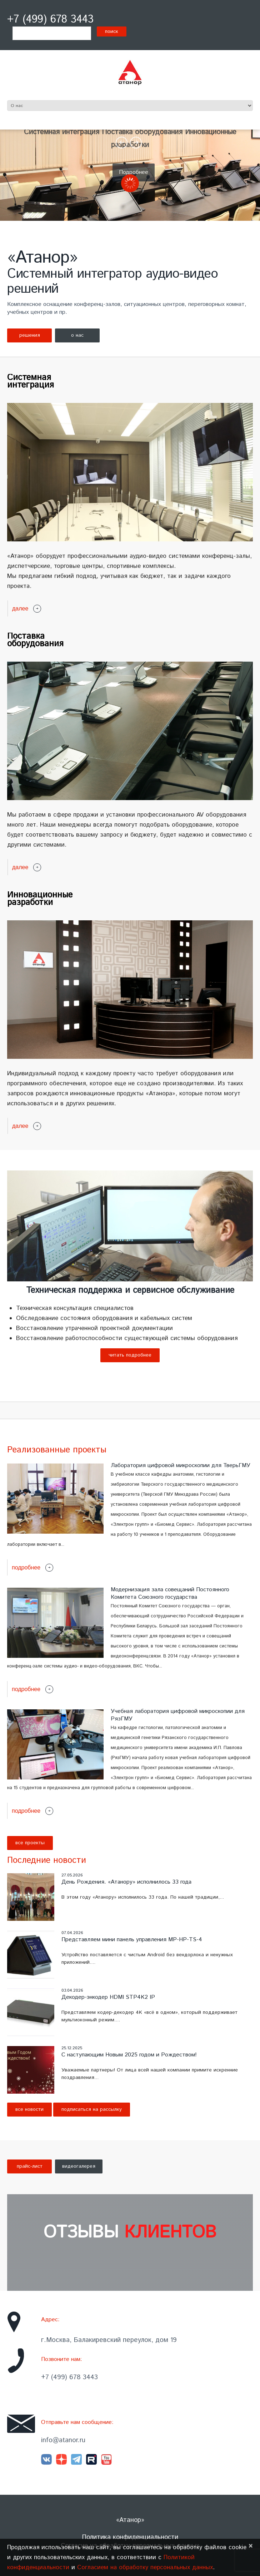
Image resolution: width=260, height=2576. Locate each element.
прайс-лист (29, 2166)
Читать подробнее (130, 1355)
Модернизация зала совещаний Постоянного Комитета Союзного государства (170, 1593)
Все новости (29, 2109)
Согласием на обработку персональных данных (145, 2567)
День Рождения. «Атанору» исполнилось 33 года (126, 1882)
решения (29, 335)
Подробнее (133, 172)
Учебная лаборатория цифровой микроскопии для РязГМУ (178, 1715)
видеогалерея (78, 2166)
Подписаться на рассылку (91, 2109)
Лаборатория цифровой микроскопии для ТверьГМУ (180, 1465)
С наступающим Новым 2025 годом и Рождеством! (129, 2055)
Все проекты (30, 1842)
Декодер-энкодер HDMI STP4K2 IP (108, 1997)
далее (20, 608)
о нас (77, 335)
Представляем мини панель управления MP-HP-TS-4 (131, 1939)
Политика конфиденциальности (130, 2537)
